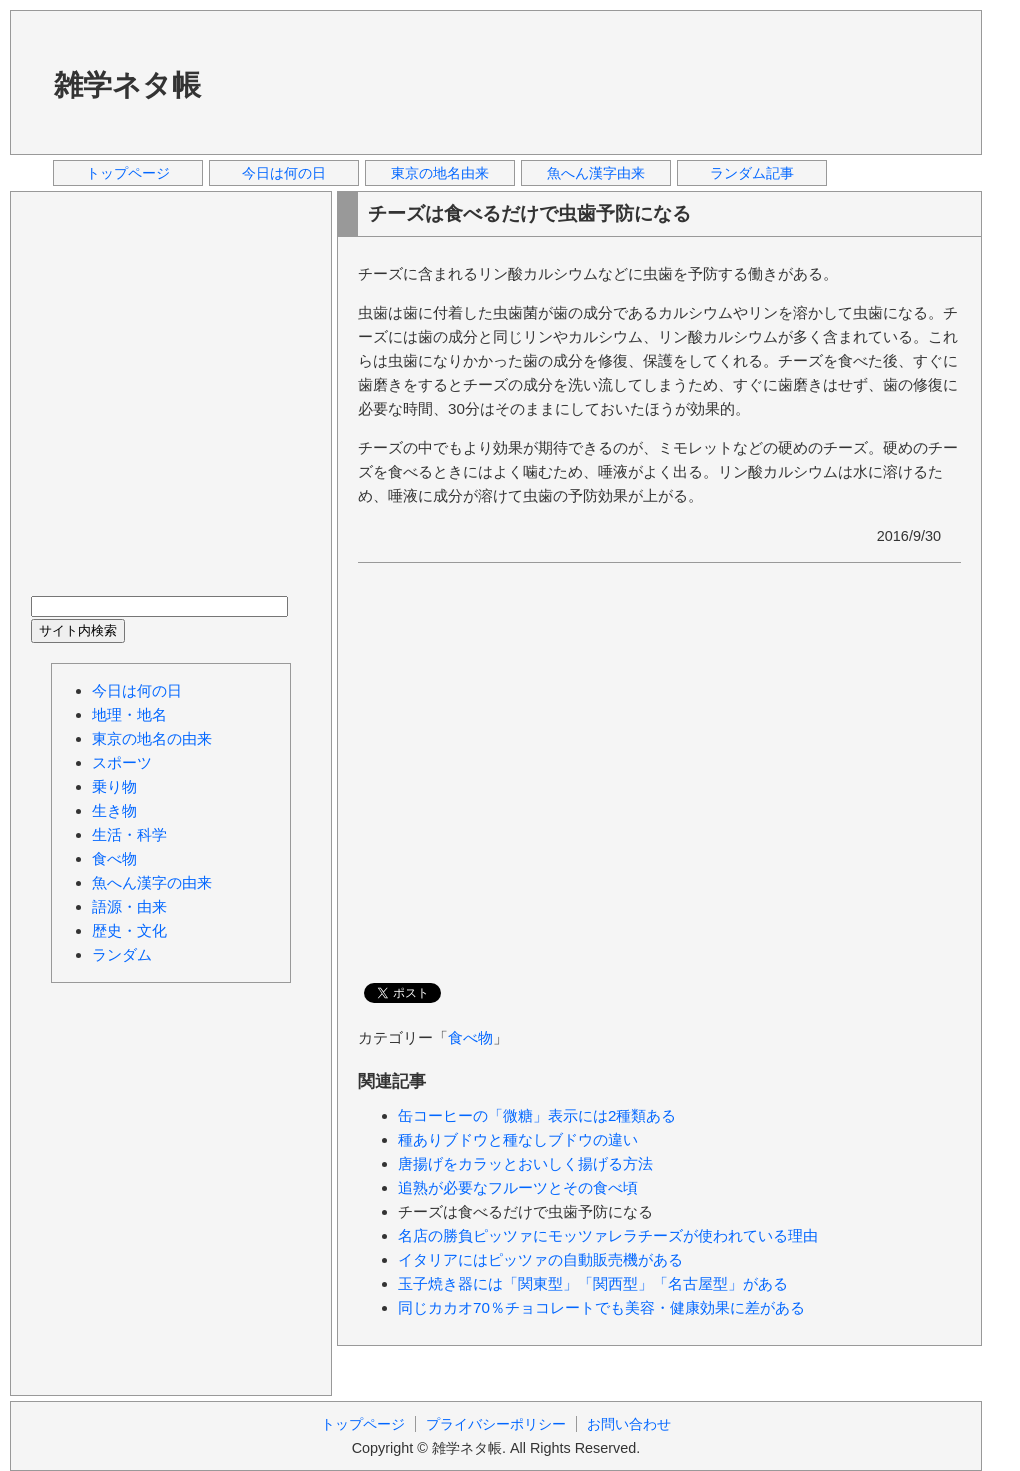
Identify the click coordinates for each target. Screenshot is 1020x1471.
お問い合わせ (629, 1424)
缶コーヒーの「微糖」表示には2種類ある (537, 1115)
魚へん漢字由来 (596, 173)
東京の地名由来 (440, 173)
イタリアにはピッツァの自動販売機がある (540, 1259)
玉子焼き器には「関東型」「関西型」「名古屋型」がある (593, 1283)
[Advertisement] (305, 81)
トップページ (128, 173)
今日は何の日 (284, 173)
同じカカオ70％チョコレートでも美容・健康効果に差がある (601, 1307)
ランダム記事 (752, 173)
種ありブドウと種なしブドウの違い (518, 1139)
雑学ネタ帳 (127, 85)
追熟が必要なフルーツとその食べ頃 (518, 1187)
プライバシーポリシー (496, 1424)
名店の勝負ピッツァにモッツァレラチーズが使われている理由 (608, 1235)
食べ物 (470, 1037)
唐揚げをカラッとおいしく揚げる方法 (525, 1163)
